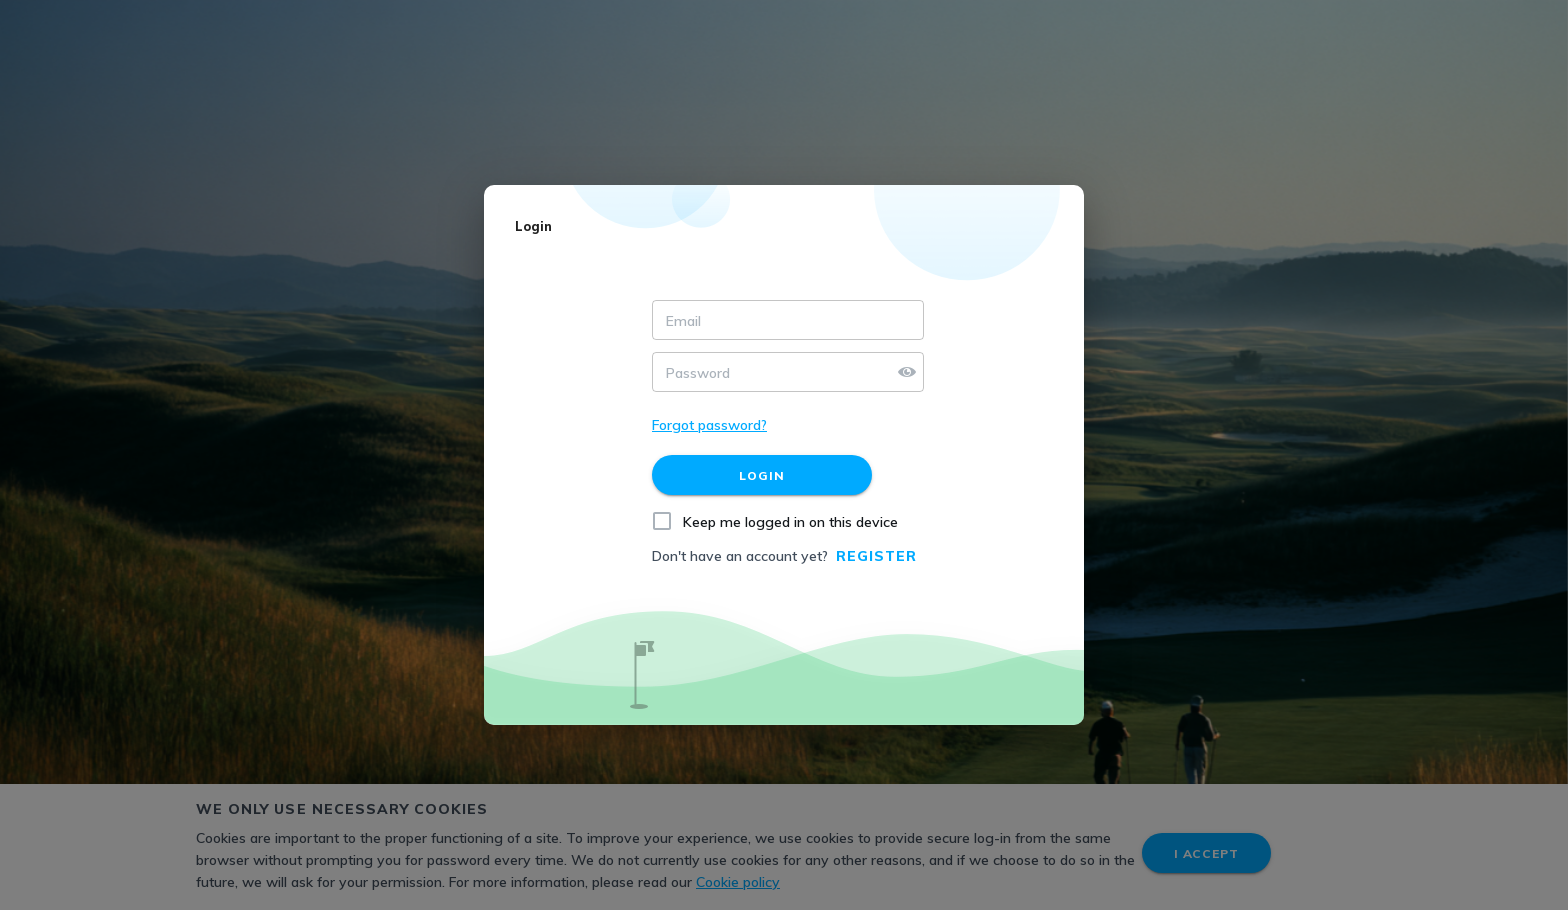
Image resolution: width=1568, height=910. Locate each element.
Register (876, 556)
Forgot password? (709, 425)
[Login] (762, 475)
